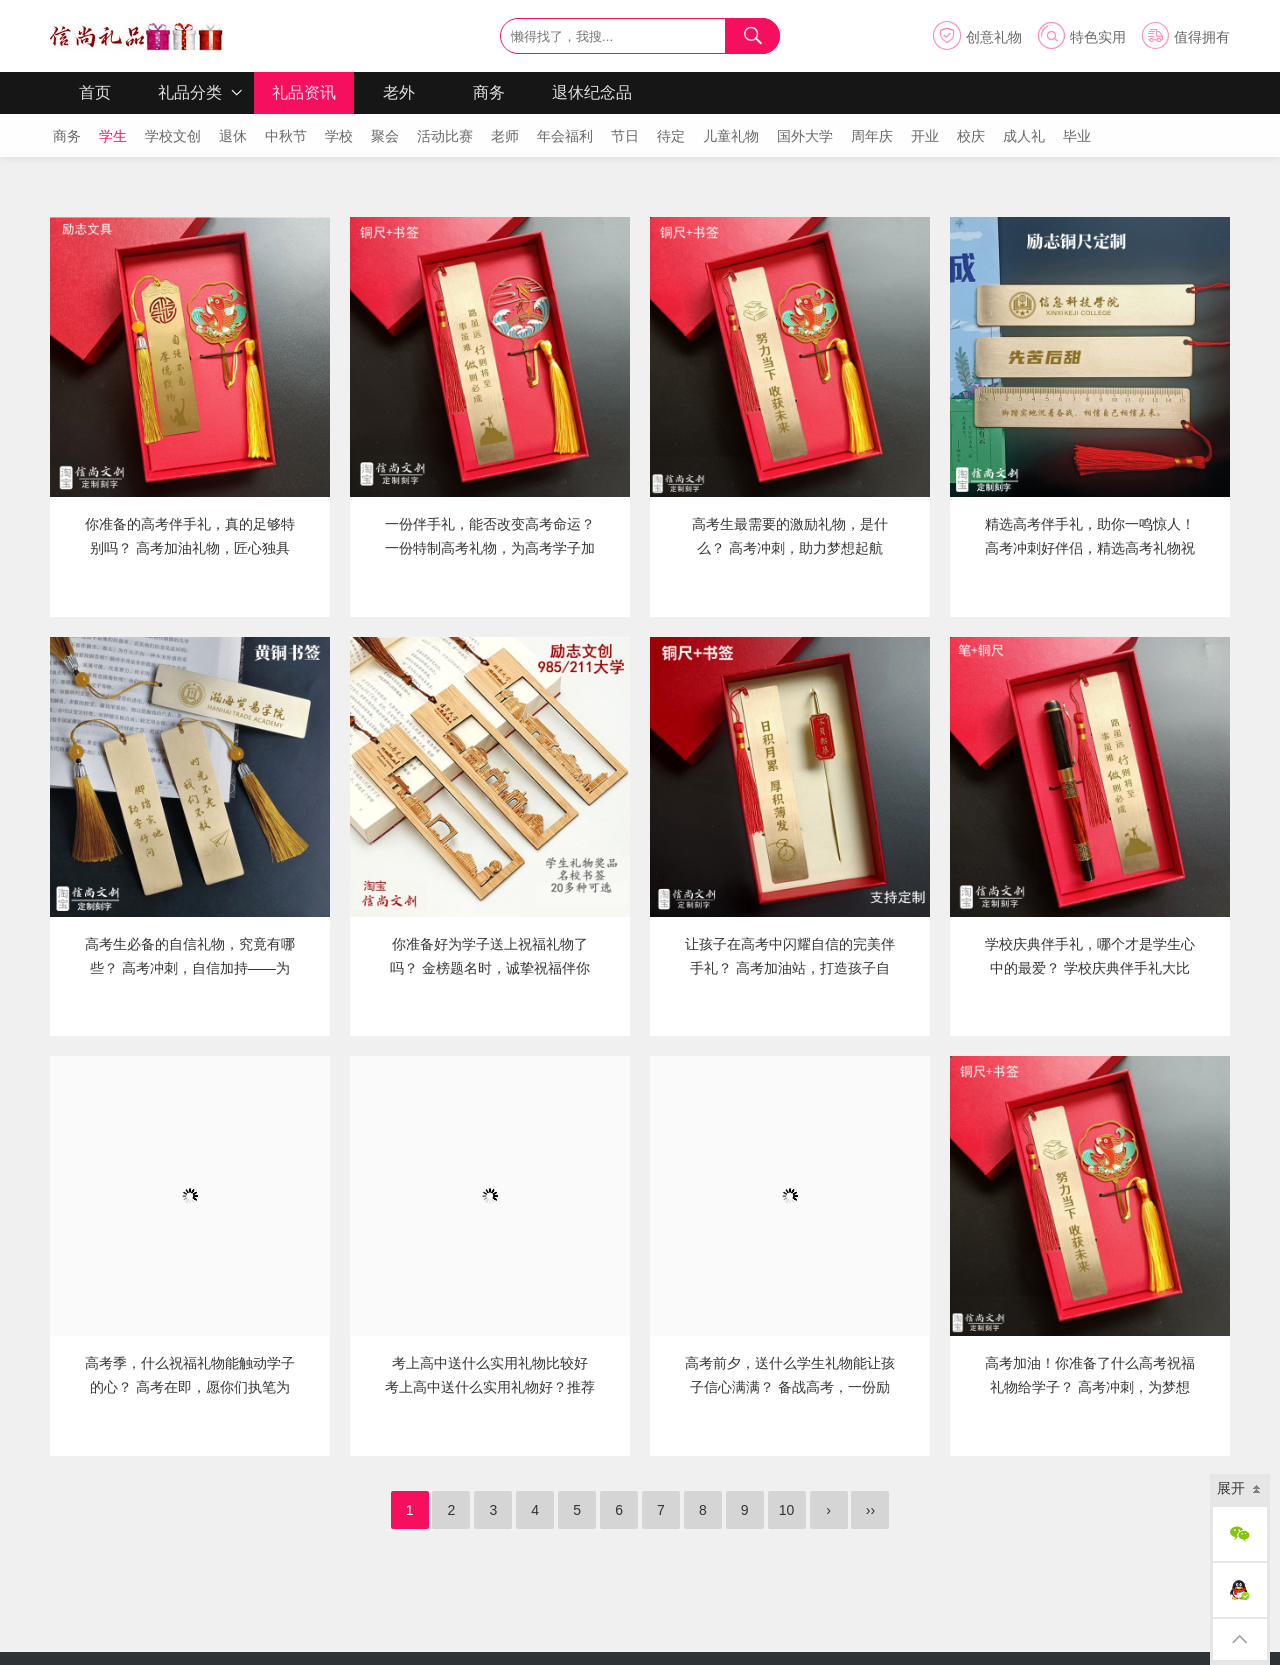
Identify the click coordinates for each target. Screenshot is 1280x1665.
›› (870, 1510)
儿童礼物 (729, 136)
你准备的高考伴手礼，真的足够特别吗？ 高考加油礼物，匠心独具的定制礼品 (190, 548)
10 (787, 1510)
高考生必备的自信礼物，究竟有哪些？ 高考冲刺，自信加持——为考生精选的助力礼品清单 (190, 968)
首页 (95, 92)
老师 (503, 136)
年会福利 (563, 136)
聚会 (383, 136)
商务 (489, 92)
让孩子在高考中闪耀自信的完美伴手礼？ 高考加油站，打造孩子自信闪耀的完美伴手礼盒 (790, 968)
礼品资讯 (304, 92)
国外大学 (803, 136)
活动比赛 (443, 136)
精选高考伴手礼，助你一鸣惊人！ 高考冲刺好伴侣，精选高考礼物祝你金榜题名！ (1090, 548)
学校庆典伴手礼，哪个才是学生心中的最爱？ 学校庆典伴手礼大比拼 (1090, 968)
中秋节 (284, 136)
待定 (669, 136)
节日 (623, 136)
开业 (923, 136)
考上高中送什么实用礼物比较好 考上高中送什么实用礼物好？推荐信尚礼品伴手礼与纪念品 (490, 1387)
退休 (231, 136)
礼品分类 (190, 92)
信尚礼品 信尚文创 (136, 36)
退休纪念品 (592, 92)
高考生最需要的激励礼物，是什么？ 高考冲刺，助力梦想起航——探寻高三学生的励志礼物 (790, 548)
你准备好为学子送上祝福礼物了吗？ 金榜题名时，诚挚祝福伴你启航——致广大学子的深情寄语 (490, 968)
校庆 (969, 136)
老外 (399, 92)
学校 (337, 136)
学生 (111, 136)
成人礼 (1022, 136)
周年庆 (870, 136)
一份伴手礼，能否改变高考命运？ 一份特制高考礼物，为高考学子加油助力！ (490, 548)
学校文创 (171, 136)
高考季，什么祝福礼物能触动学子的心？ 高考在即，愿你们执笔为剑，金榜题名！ (190, 1387)
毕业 (1075, 136)
